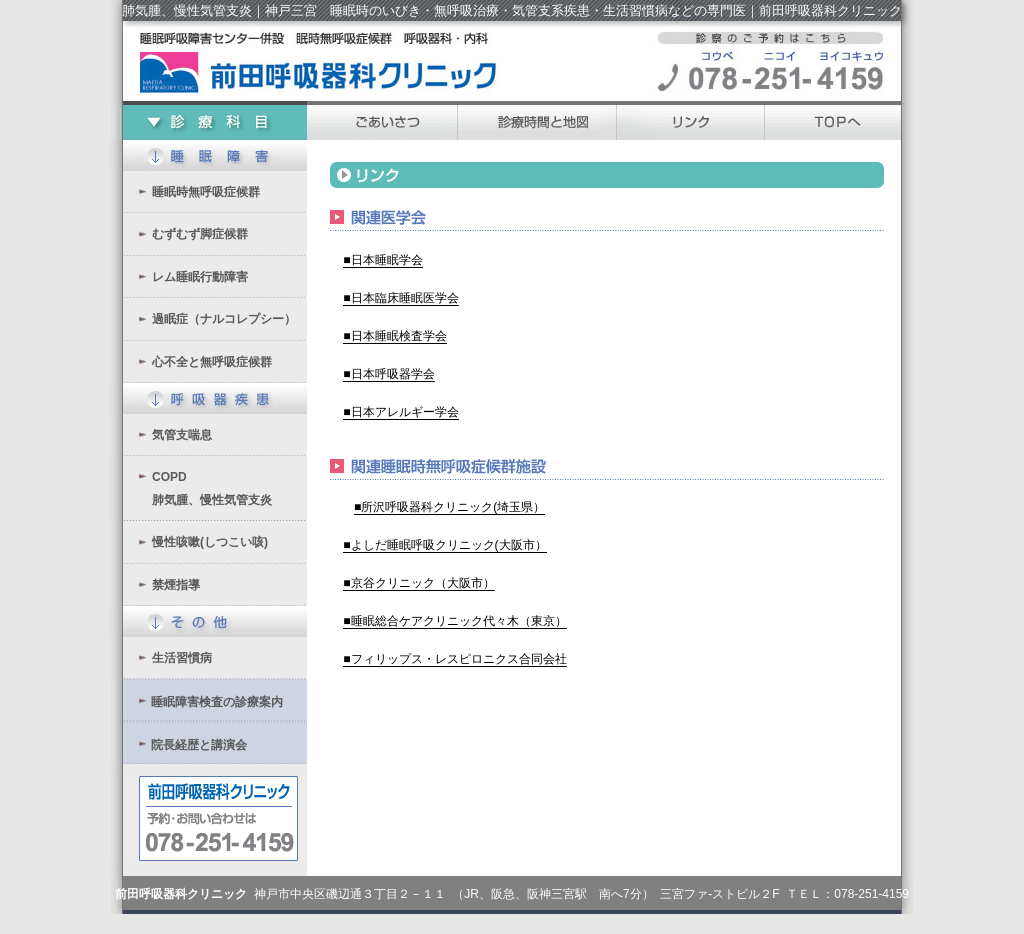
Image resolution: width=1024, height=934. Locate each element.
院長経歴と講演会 (199, 745)
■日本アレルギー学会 (400, 412)
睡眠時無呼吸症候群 (206, 192)
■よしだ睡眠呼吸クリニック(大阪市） (444, 545)
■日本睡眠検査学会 (394, 336)
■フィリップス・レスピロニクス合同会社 (454, 659)
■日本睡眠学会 (382, 260)
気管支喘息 (182, 435)
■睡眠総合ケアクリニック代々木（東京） (454, 621)
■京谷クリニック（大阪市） (418, 583)
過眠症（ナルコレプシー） (224, 319)
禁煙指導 (176, 585)
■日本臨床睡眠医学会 (400, 298)
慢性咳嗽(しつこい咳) (210, 542)
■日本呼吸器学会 (388, 374)
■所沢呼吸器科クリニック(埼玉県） (449, 507)
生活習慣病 (182, 658)
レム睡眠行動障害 (200, 277)
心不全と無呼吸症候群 (212, 362)
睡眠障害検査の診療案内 (217, 702)
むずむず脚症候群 (200, 234)
